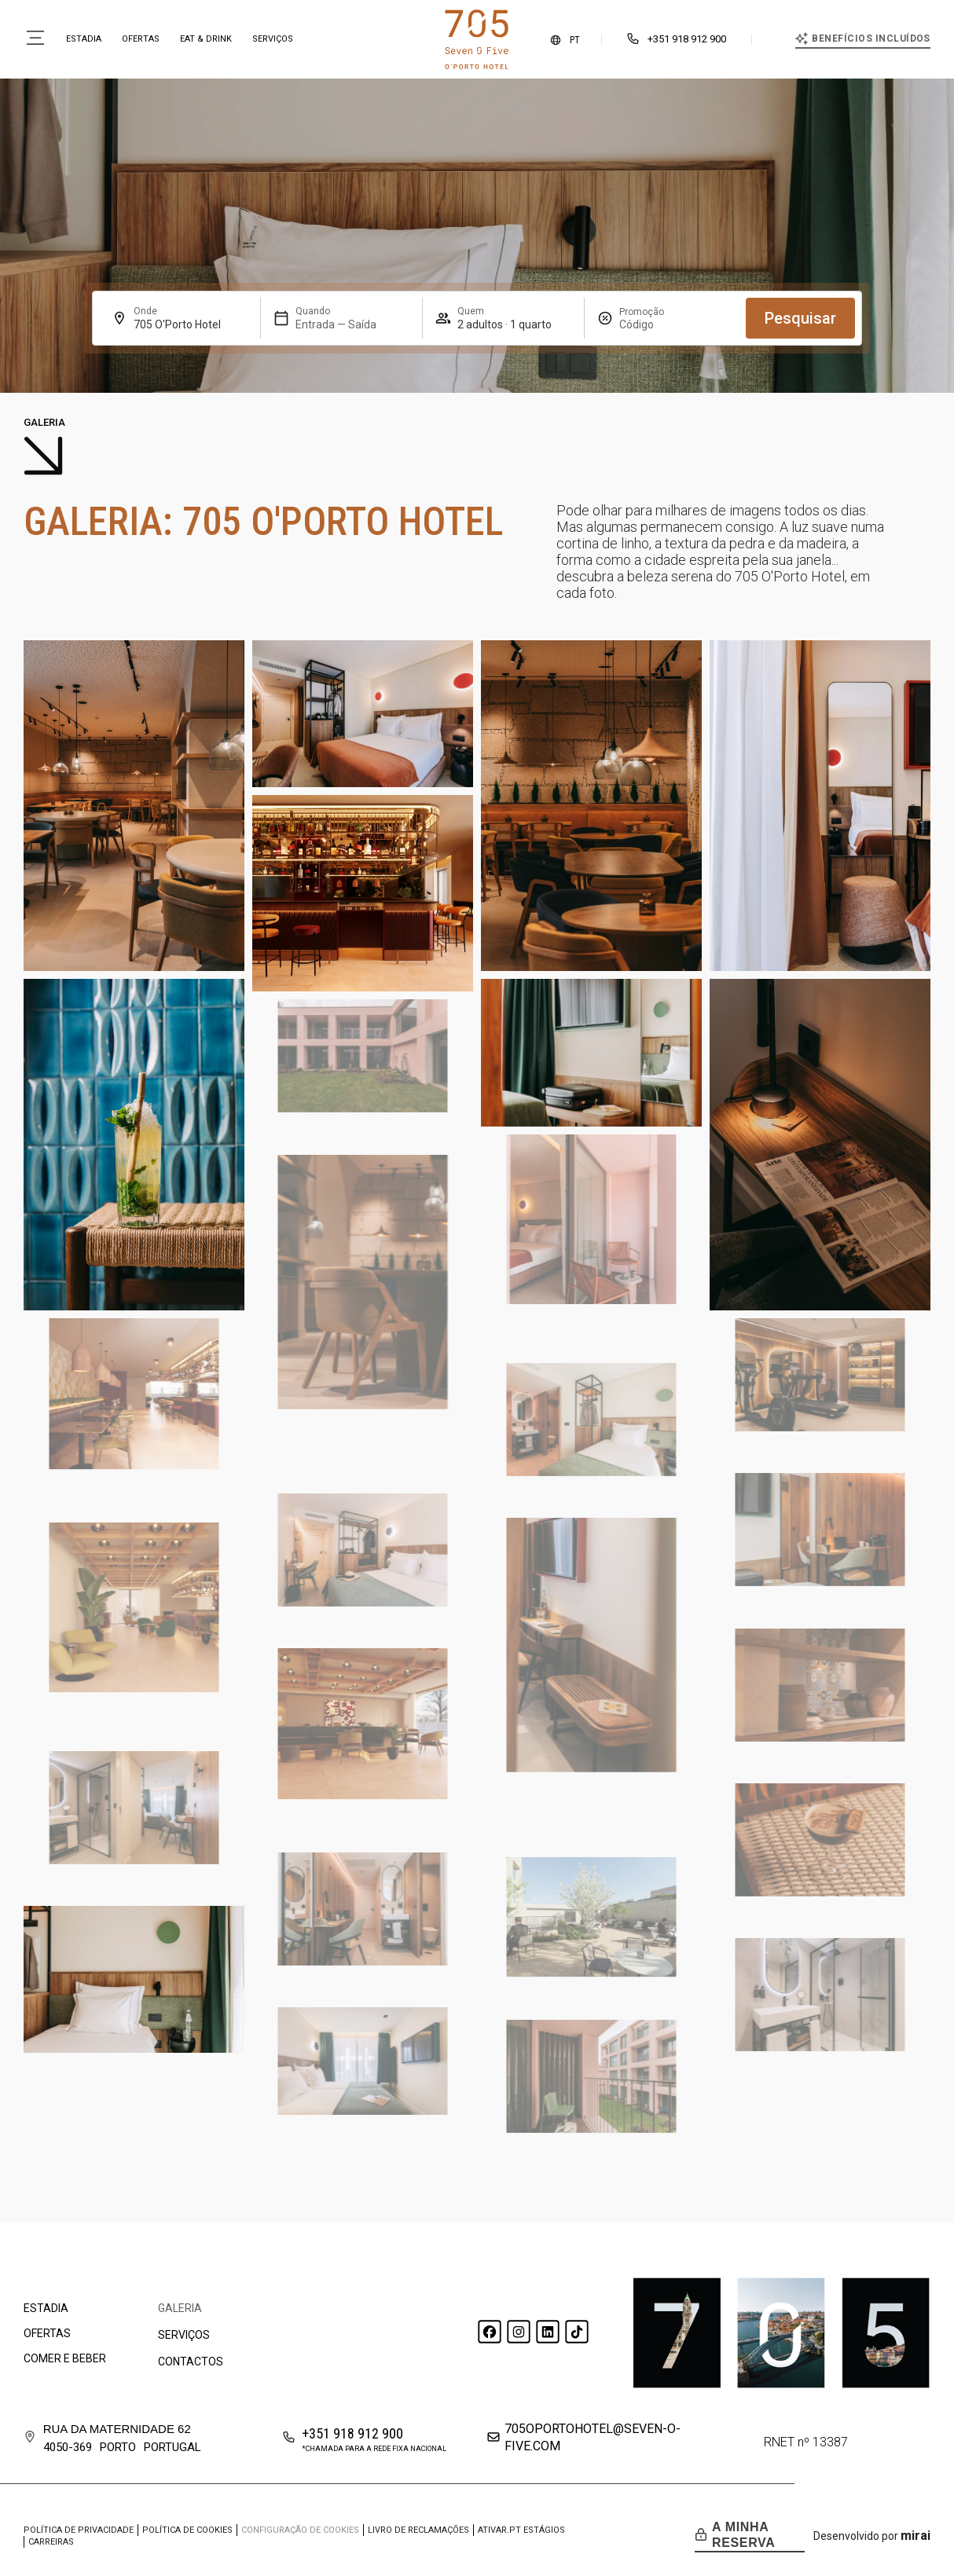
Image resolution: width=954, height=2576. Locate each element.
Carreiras (51, 2542)
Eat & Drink (206, 39)
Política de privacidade (79, 2530)
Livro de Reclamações (418, 2530)
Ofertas (141, 39)
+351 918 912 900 (687, 39)
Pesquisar (800, 318)
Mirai (915, 2535)
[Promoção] (657, 324)
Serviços (272, 39)
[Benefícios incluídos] (801, 38)
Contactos (190, 2361)
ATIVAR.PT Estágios (521, 2530)
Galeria (180, 2308)
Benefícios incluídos (871, 38)
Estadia (83, 39)
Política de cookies (187, 2530)
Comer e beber (65, 2358)
